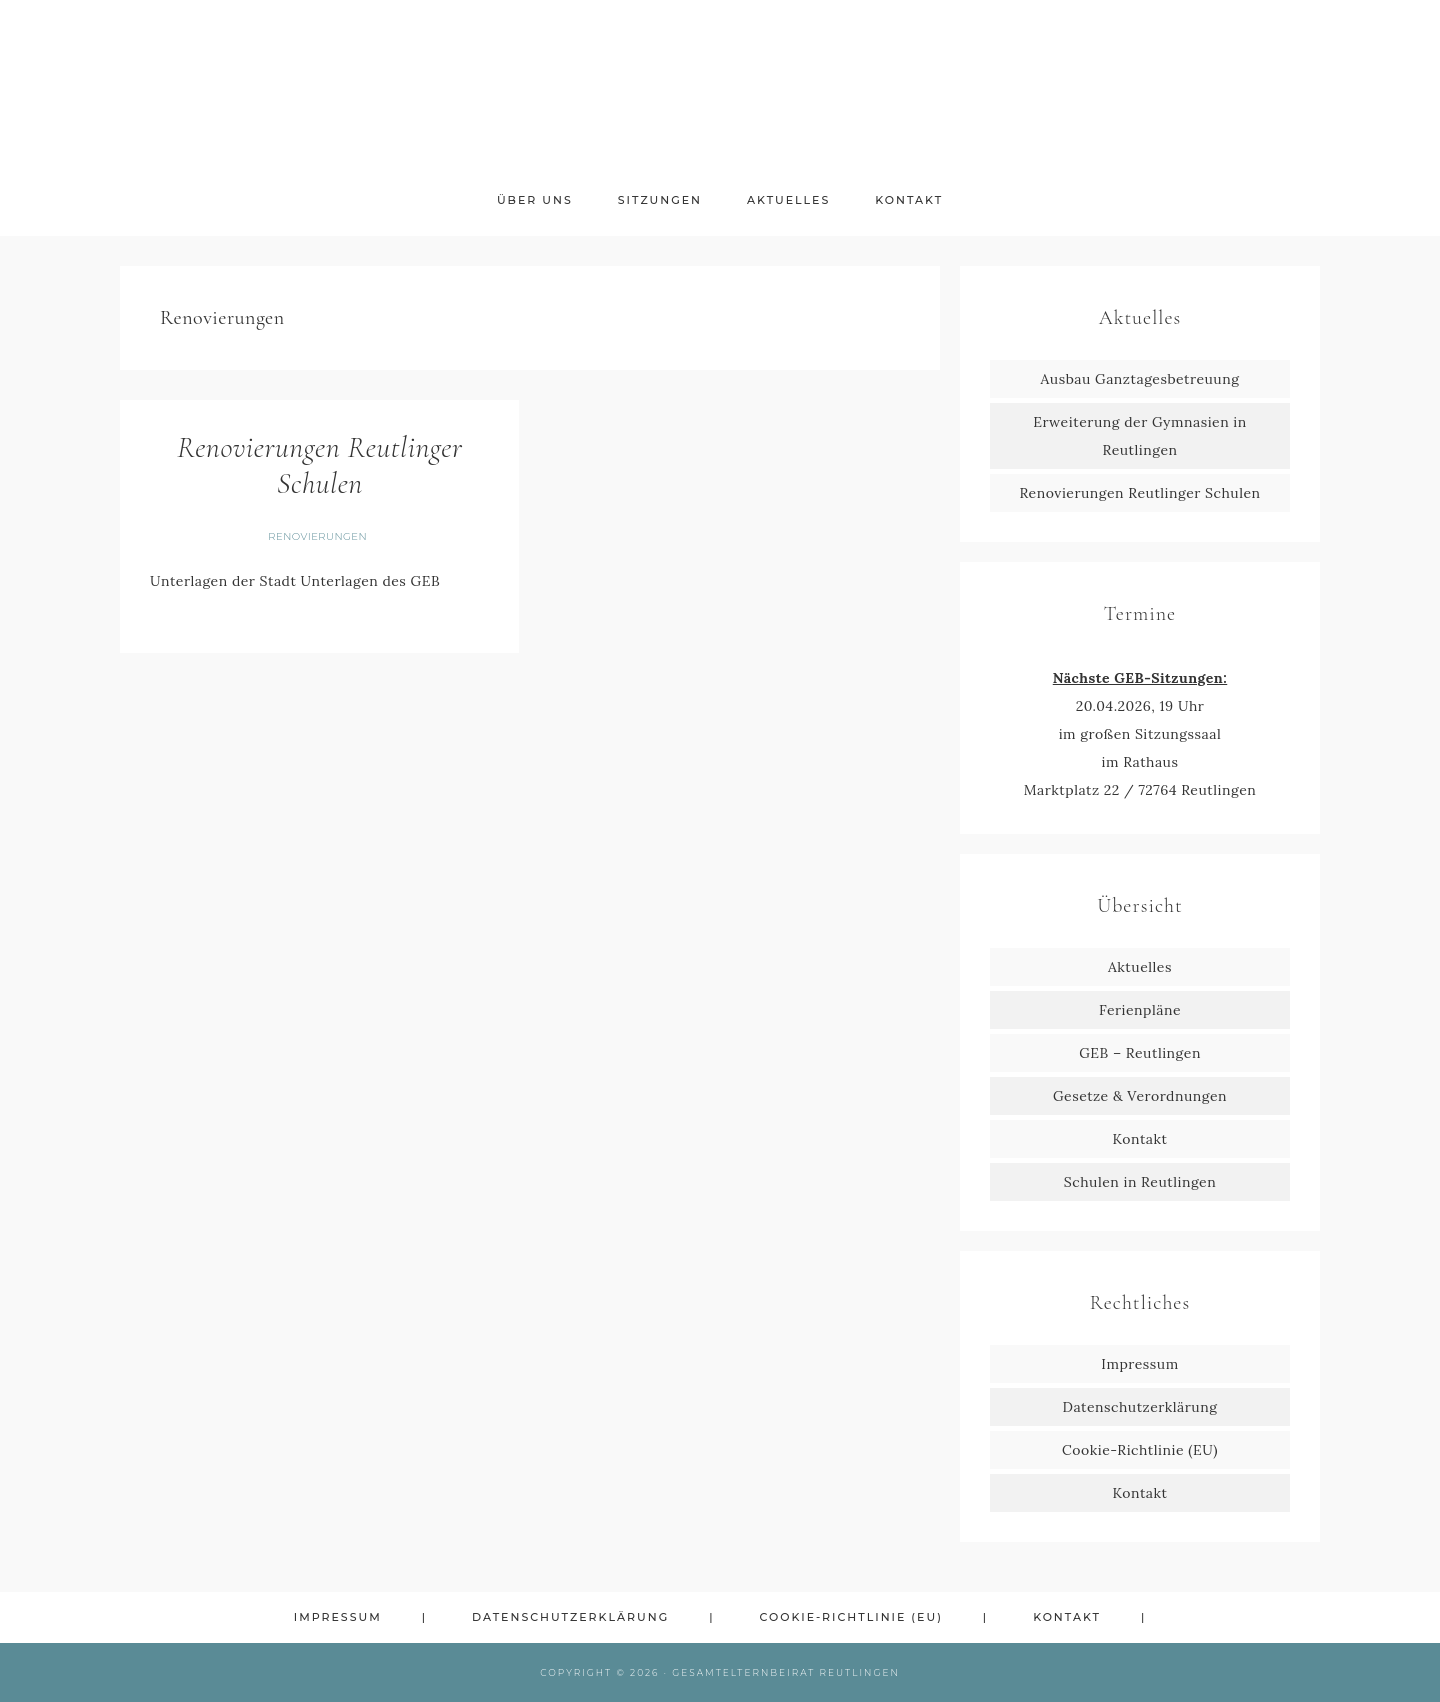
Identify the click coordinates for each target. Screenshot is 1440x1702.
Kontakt (1140, 1139)
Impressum (1139, 1364)
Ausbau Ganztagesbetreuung (1140, 379)
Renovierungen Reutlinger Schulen (319, 465)
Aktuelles (1140, 967)
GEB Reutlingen (720, 87)
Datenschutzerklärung (1140, 1407)
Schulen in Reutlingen (1140, 1182)
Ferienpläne (1140, 1010)
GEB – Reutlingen (1140, 1053)
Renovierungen (317, 536)
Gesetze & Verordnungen (1140, 1096)
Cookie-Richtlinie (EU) (1140, 1450)
